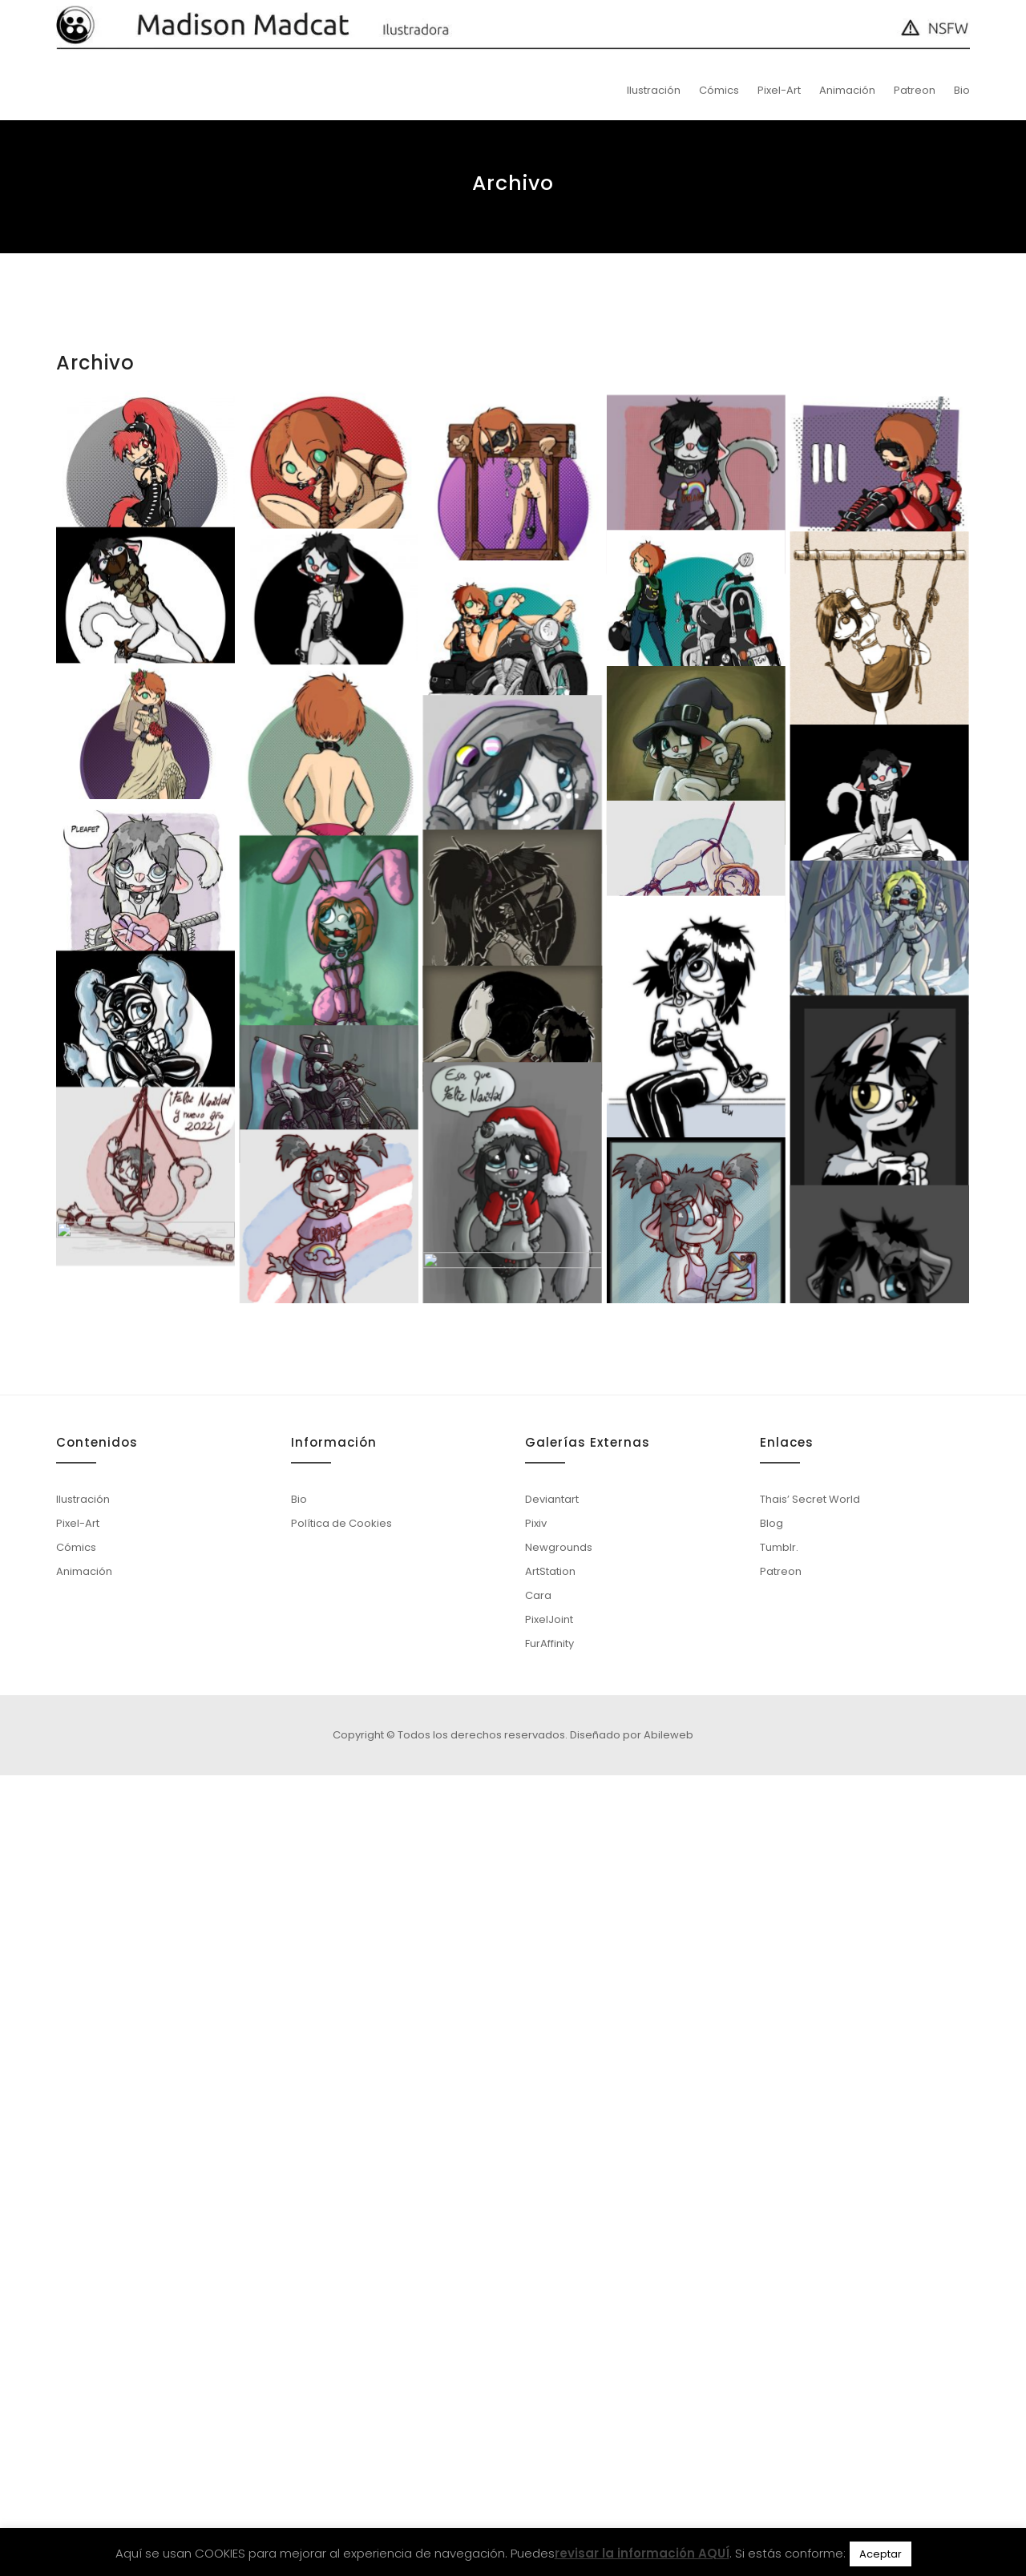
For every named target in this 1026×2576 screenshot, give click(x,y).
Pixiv (536, 2324)
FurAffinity (549, 2444)
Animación (847, 90)
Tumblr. (779, 2348)
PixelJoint (549, 2420)
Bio (962, 90)
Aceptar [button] (880, 2554)
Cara (538, 2396)
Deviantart (552, 2299)
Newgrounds (558, 2348)
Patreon (914, 90)
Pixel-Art (779, 90)
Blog (771, 2324)
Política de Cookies (341, 2324)
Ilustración (654, 90)
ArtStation (550, 2372)
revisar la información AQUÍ (642, 2553)
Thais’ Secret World (810, 2299)
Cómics (719, 90)
